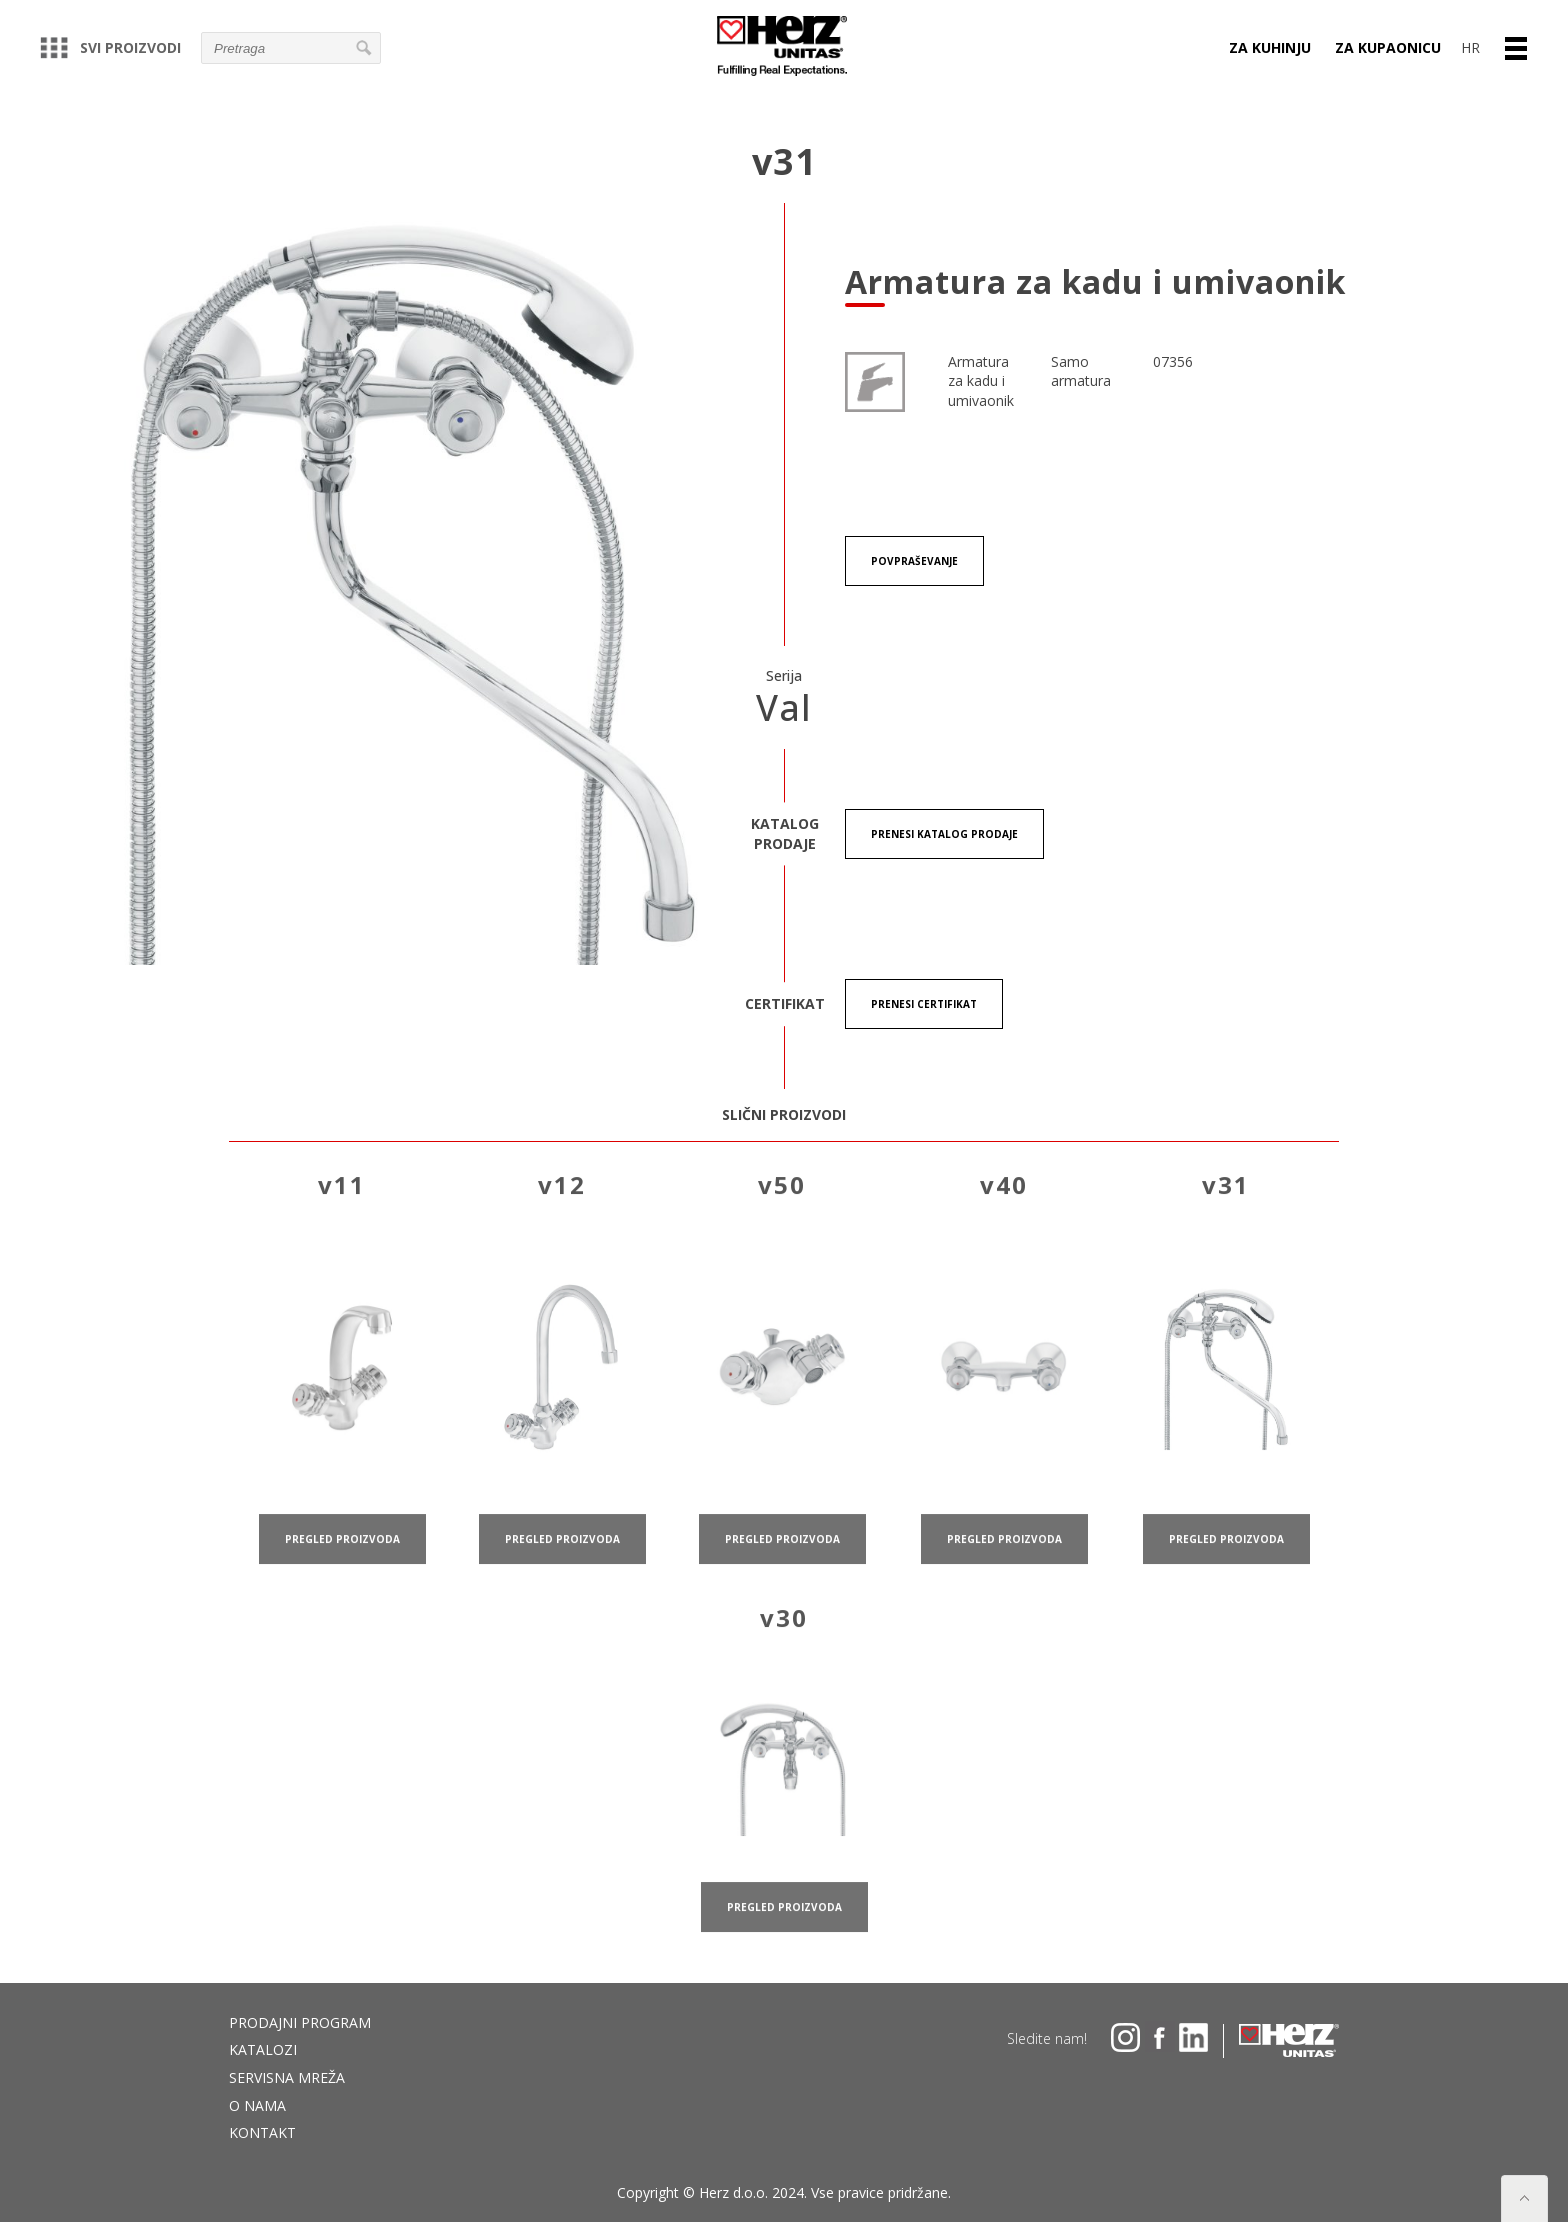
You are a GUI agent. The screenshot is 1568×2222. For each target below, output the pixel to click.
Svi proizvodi (110, 47)
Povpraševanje (914, 561)
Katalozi (263, 2049)
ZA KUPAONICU (1388, 47)
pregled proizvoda (342, 1560)
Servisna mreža (287, 2077)
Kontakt (262, 2132)
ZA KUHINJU (1270, 47)
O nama (257, 2105)
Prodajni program (300, 2022)
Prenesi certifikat (924, 1004)
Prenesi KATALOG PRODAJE (944, 834)
